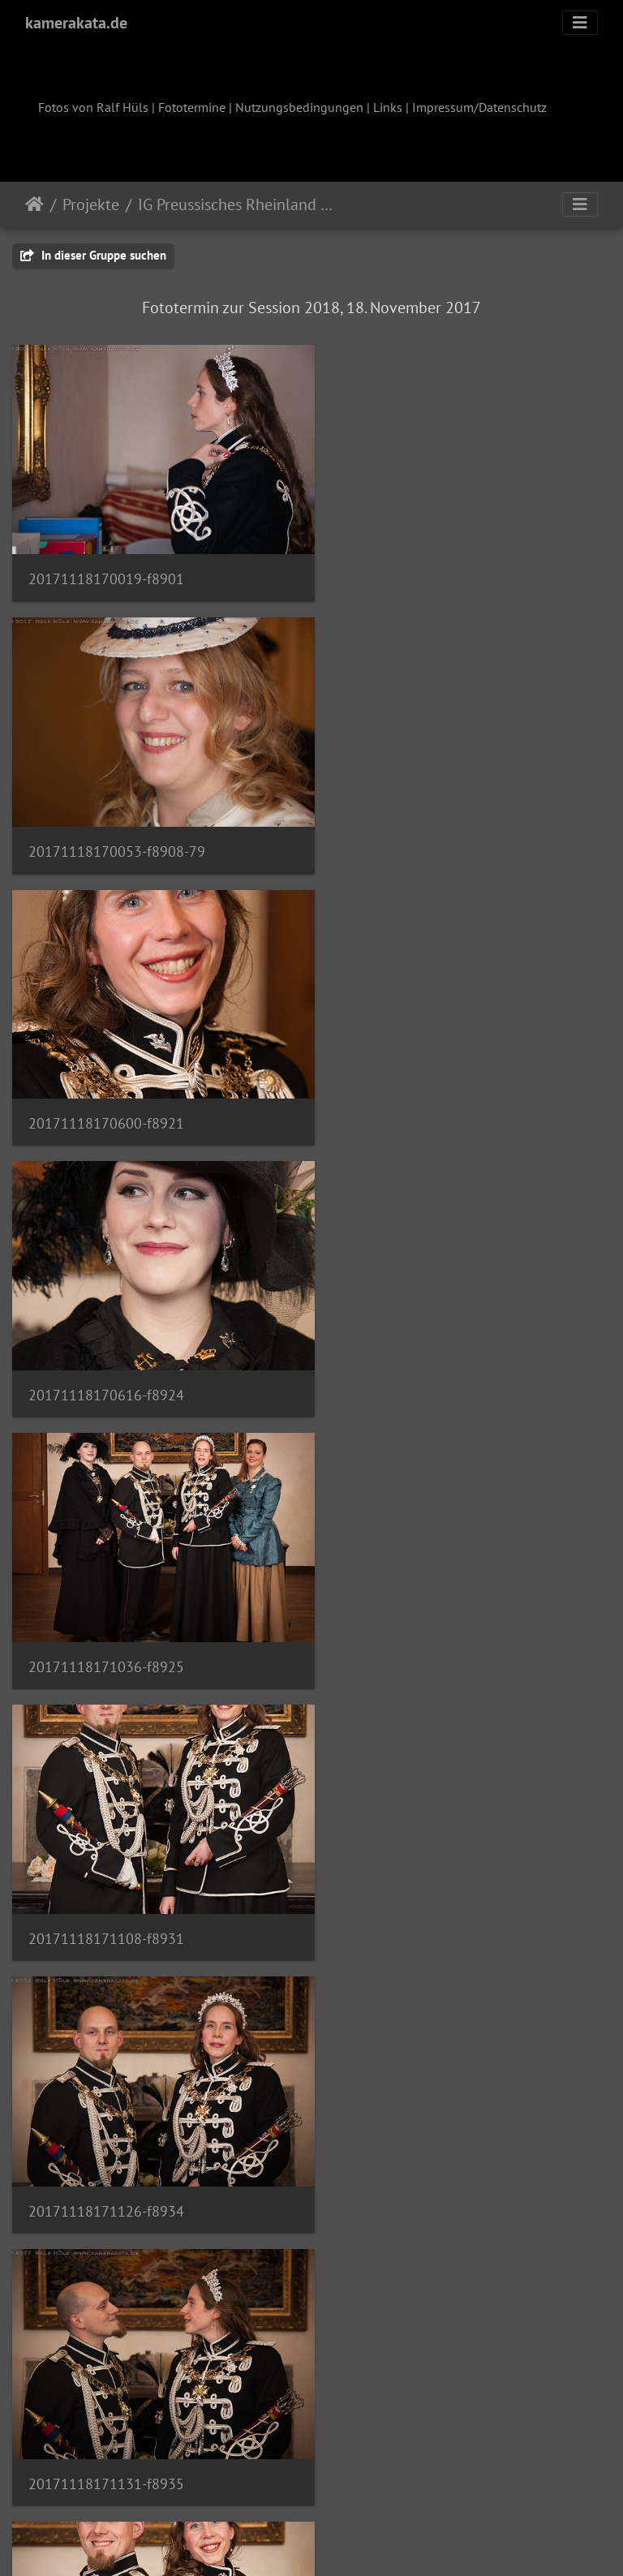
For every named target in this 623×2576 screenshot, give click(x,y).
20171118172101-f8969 (418, 2135)
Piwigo (345, 2542)
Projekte (90, 204)
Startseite (34, 204)
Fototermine (192, 107)
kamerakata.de (76, 22)
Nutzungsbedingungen (299, 107)
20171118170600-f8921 (106, 829)
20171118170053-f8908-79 (428, 568)
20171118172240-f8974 (106, 2397)
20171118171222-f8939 (106, 1612)
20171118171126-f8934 (106, 1352)
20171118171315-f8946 (418, 1612)
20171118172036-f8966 (418, 1873)
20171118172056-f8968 (106, 2135)
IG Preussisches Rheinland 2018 (238, 204)
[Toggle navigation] (580, 23)
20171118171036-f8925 (106, 1090)
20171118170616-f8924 (418, 829)
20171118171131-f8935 (418, 1352)
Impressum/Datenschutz (479, 107)
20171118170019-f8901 (106, 568)
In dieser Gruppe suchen (93, 255)
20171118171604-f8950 (106, 1873)
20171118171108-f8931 (418, 1090)
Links (387, 107)
